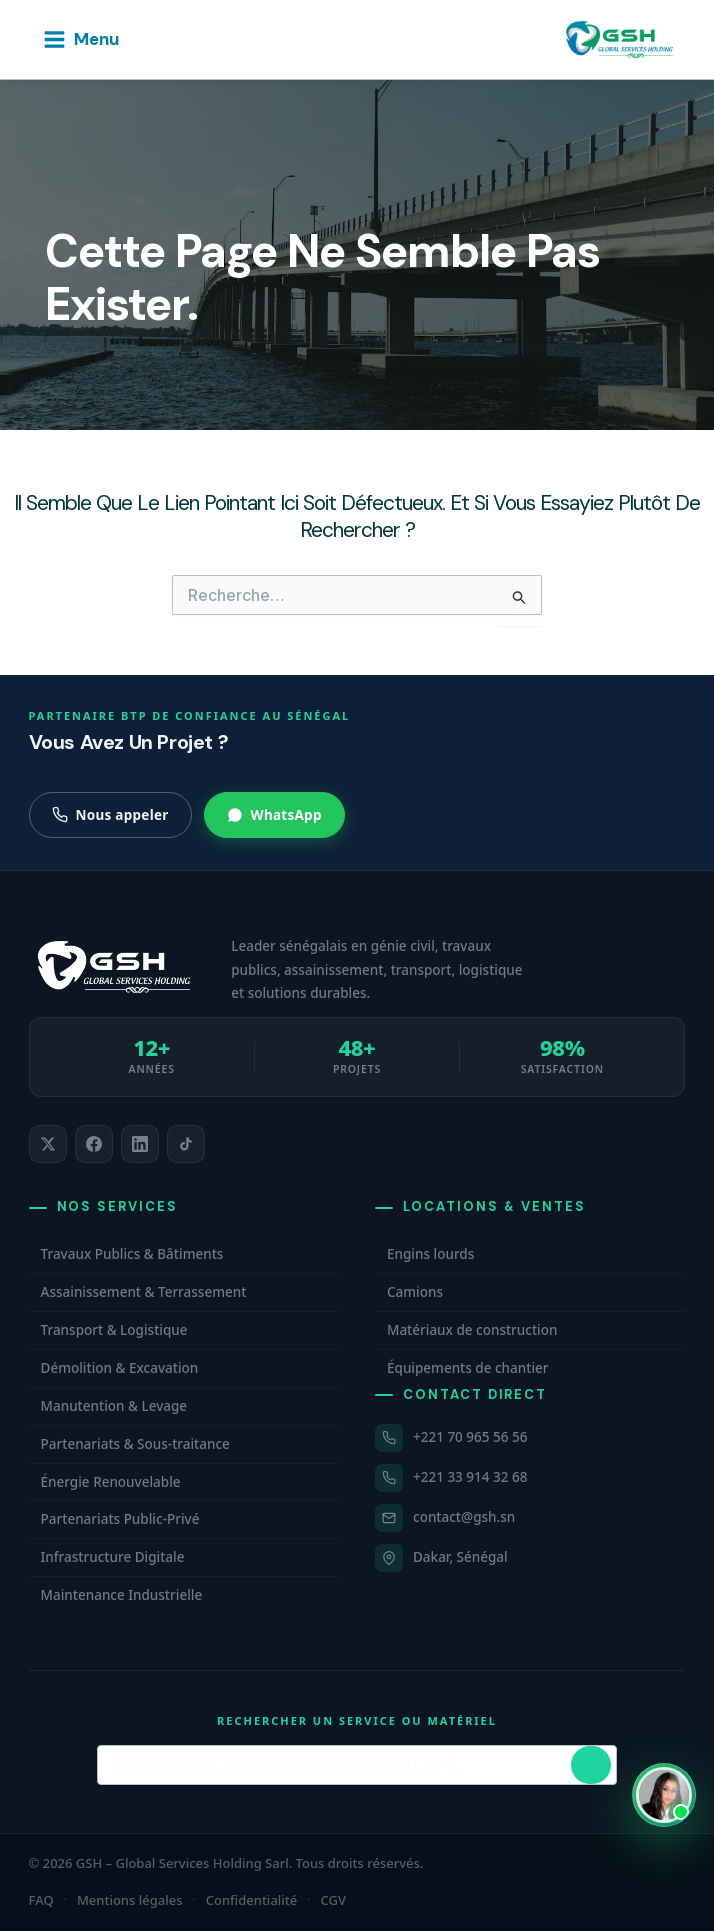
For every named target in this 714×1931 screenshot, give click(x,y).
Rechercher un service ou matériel (357, 1720)
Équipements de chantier (468, 1368)
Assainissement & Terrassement (144, 1292)
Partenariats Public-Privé (120, 1519)
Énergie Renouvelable (111, 1482)
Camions (415, 1292)
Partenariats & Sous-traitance (135, 1444)
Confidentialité (252, 1900)
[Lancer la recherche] (591, 1765)
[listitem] (48, 1144)
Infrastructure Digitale (113, 1557)
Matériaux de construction (472, 1330)
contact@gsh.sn (464, 1517)
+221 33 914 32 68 (470, 1477)
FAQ (41, 1900)
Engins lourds (430, 1254)
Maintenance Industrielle (122, 1595)
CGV (333, 1900)
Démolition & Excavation (120, 1368)
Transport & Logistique (114, 1330)
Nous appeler (110, 815)
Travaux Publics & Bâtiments (132, 1254)
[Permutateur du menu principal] (80, 39)
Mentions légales (130, 1900)
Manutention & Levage (114, 1406)
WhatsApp (274, 815)
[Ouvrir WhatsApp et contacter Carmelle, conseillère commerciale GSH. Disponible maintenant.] (664, 1795)
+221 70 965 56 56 (470, 1437)
